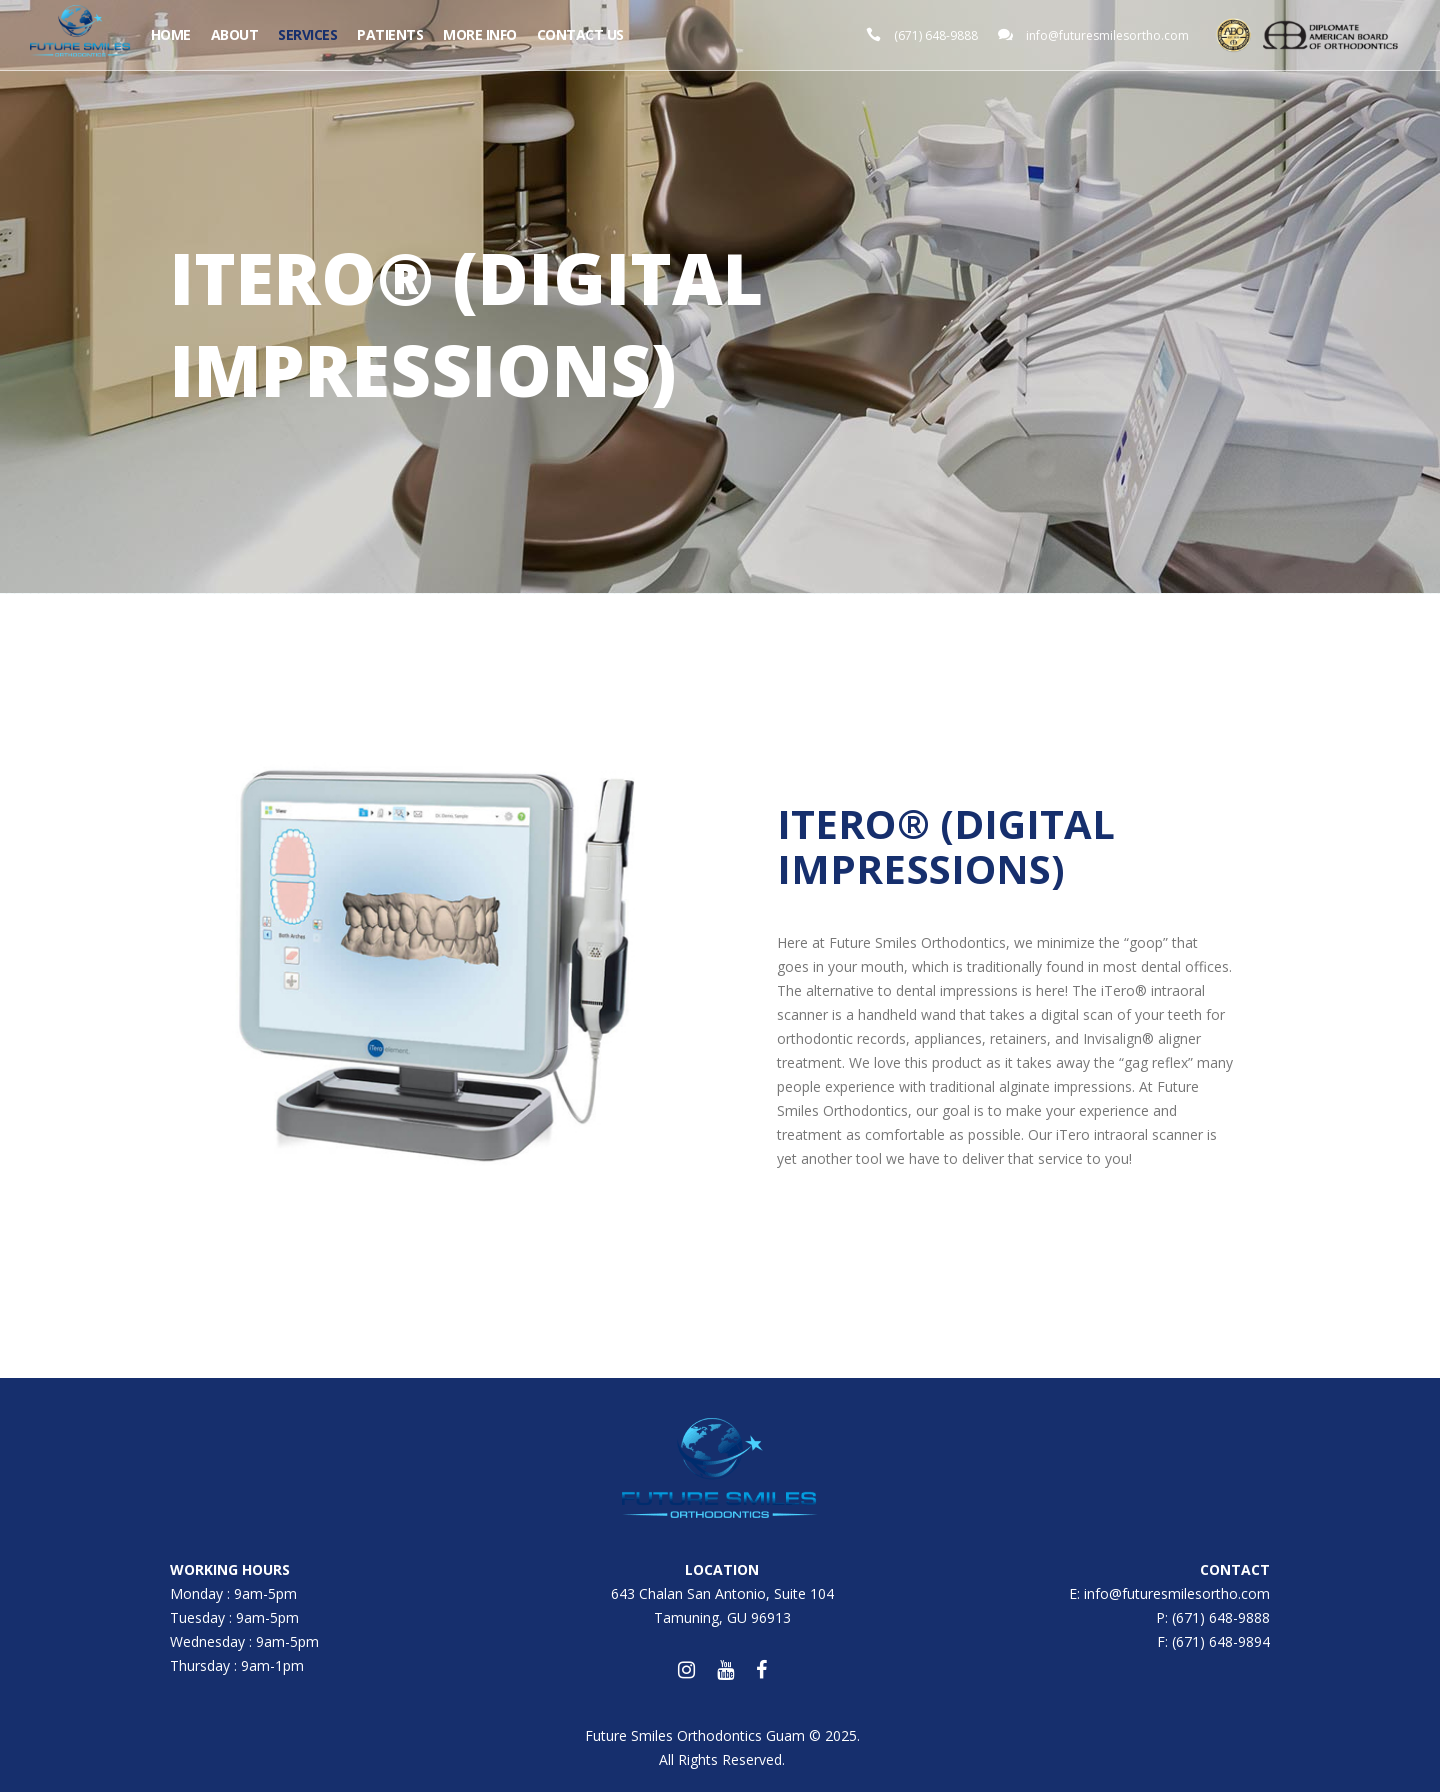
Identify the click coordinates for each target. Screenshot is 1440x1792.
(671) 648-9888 (936, 35)
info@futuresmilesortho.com (1107, 35)
